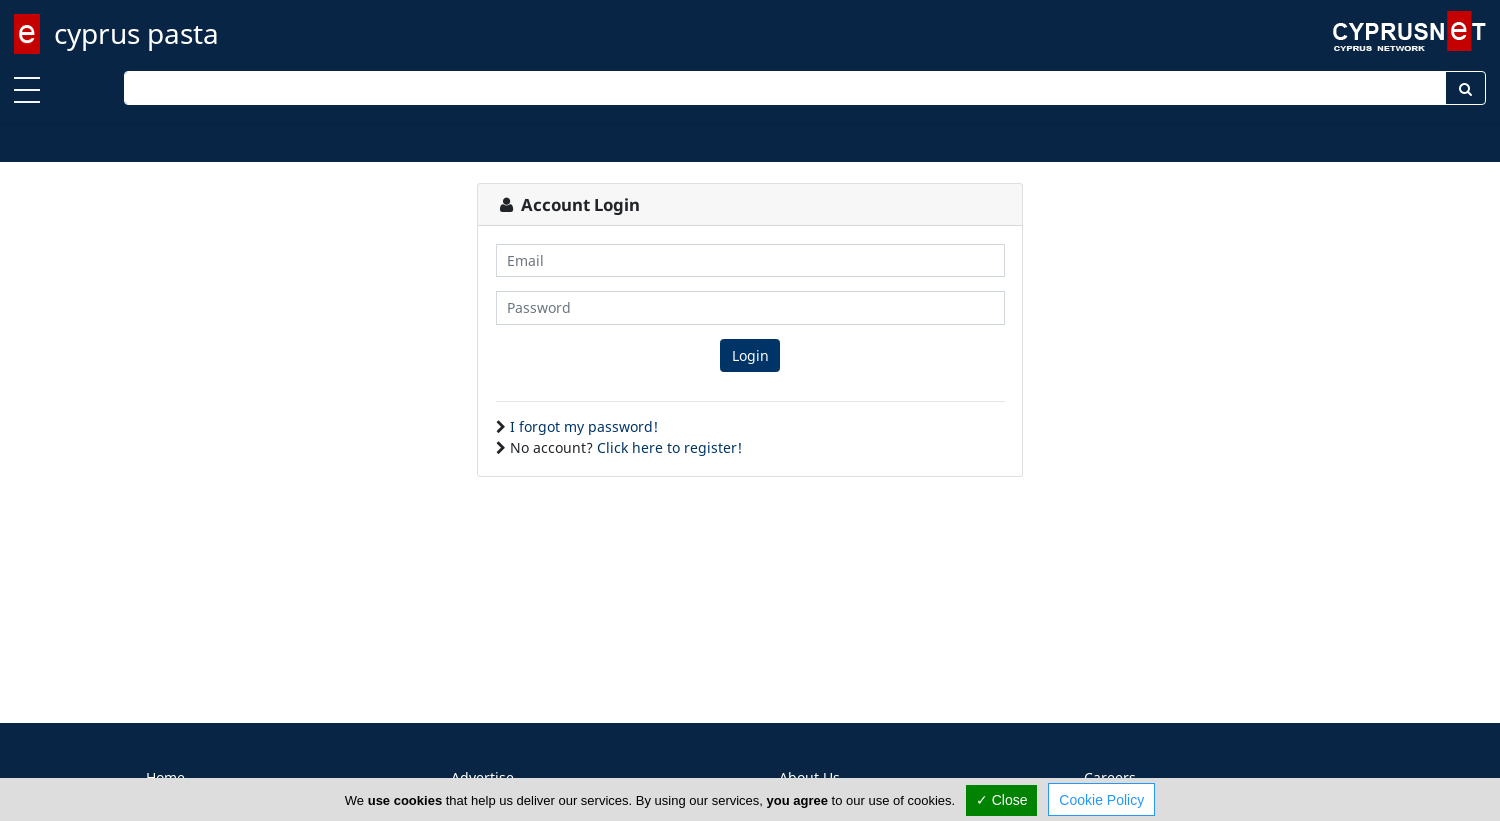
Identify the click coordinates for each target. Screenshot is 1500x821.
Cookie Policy (1101, 800)
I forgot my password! (584, 426)
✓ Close (1002, 800)
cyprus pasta (136, 33)
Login (750, 355)
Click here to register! (669, 447)
